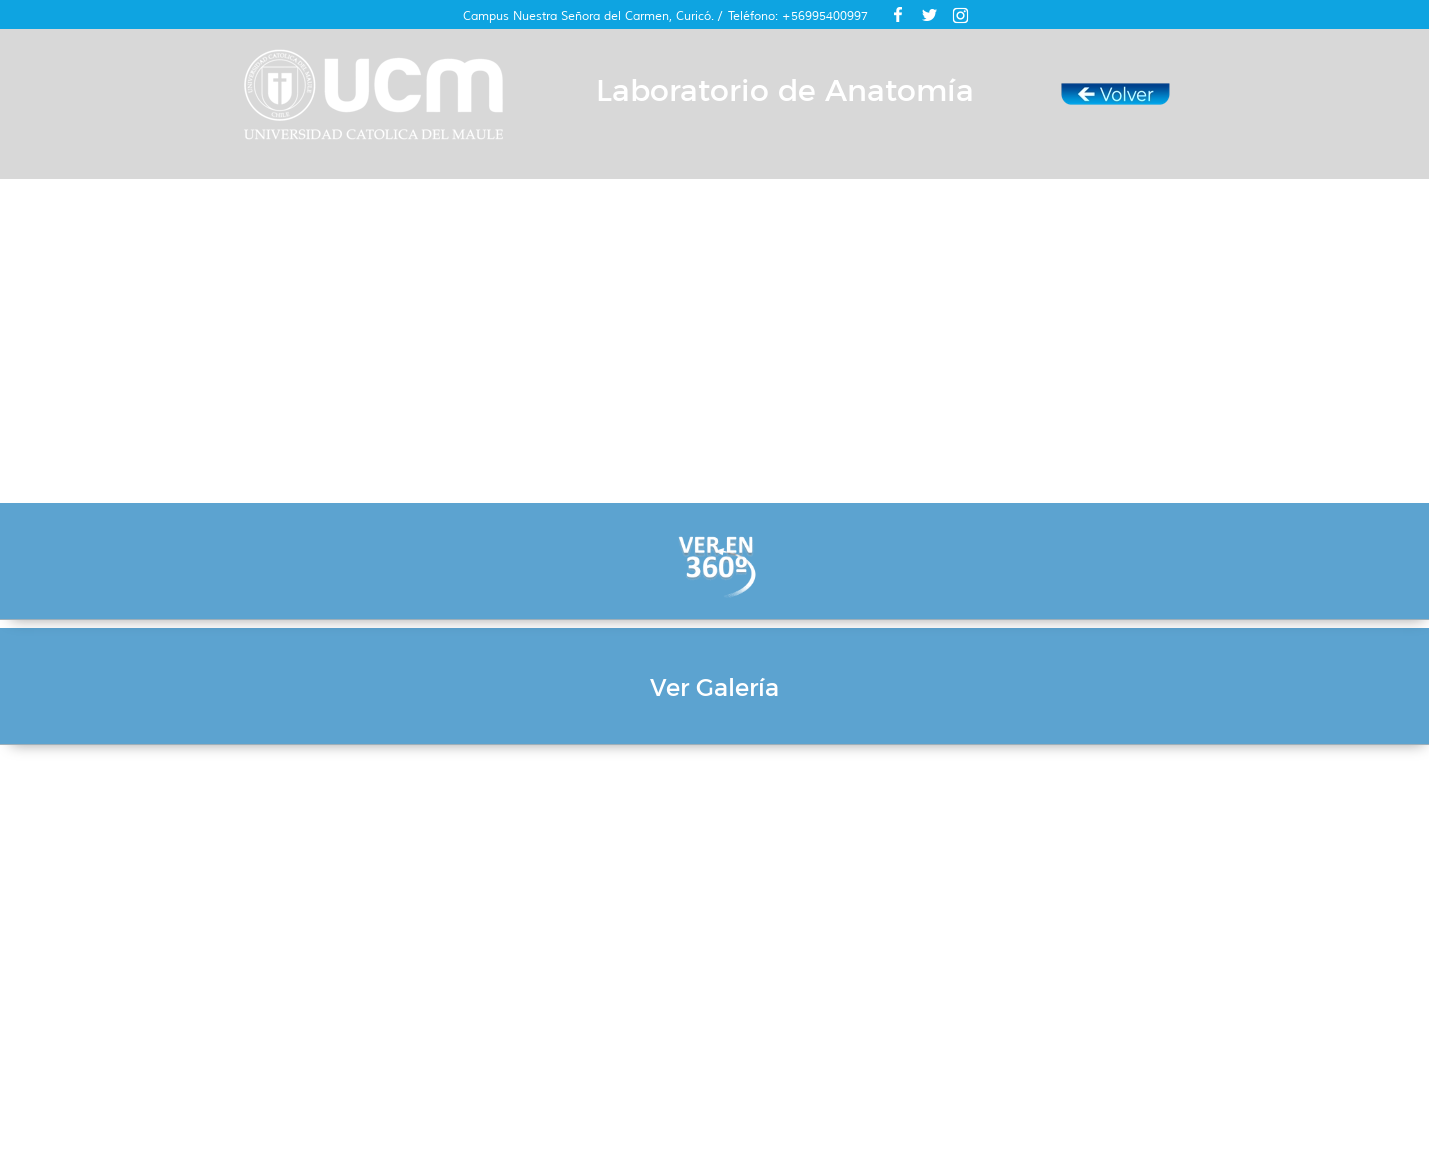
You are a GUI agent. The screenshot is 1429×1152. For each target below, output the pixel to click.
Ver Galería (714, 687)
